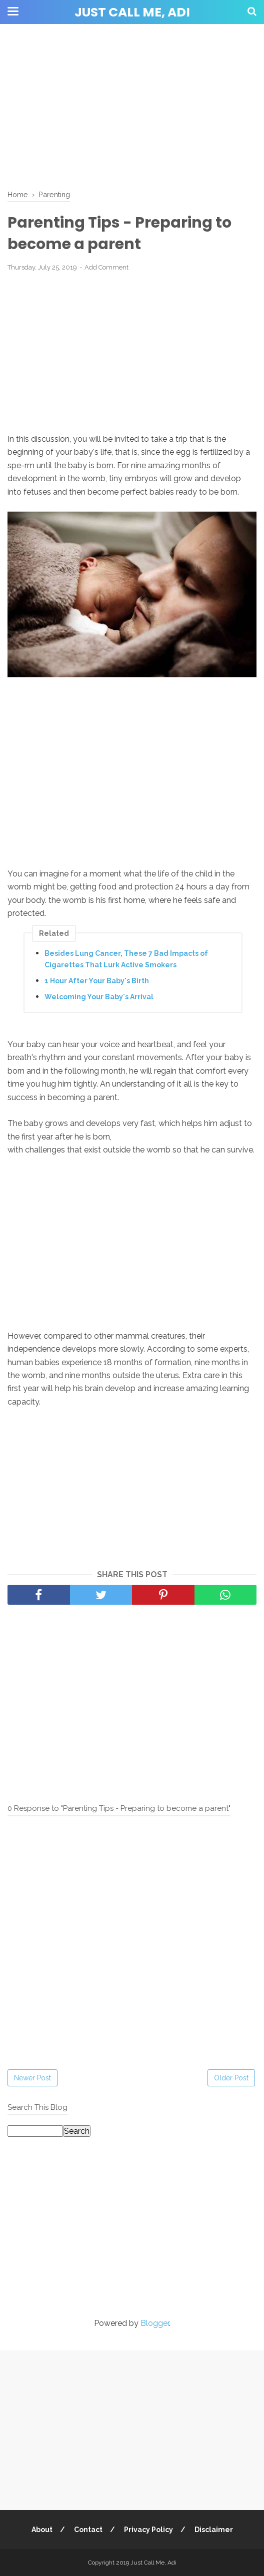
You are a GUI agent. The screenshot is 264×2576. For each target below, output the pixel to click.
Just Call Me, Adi (132, 12)
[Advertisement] (132, 105)
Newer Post (32, 2078)
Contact (88, 2530)
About (42, 2530)
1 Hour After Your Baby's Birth (96, 981)
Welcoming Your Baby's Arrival (99, 997)
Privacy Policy (148, 2530)
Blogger (154, 2323)
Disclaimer (213, 2530)
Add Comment (106, 267)
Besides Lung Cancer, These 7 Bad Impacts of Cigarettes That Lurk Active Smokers (126, 958)
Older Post (231, 2078)
